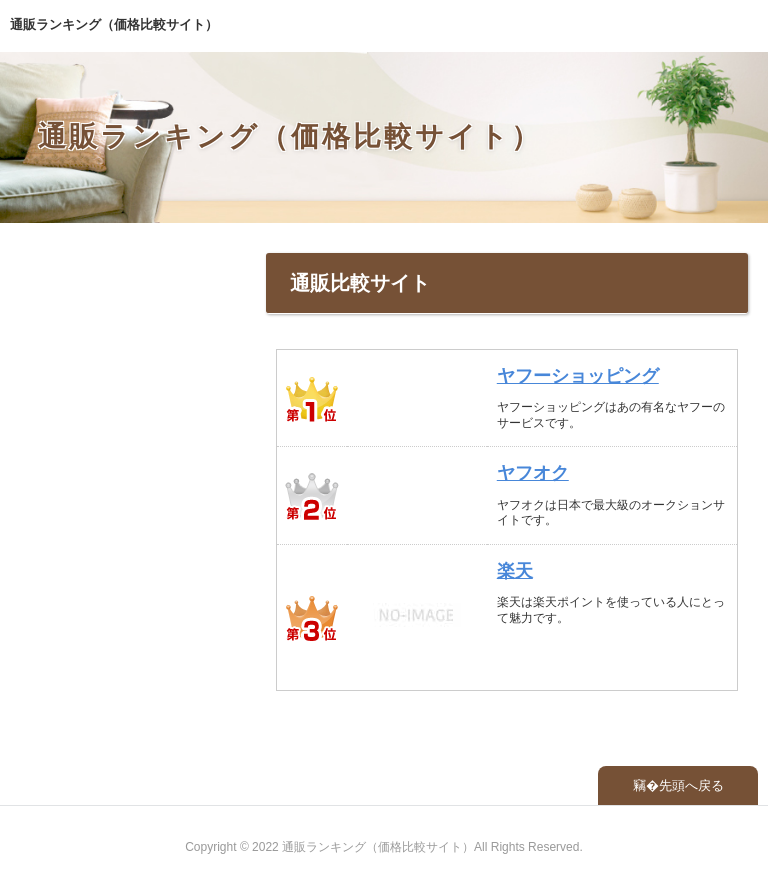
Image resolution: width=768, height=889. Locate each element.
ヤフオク (533, 473)
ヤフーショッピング (578, 376)
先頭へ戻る (691, 785)
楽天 (515, 571)
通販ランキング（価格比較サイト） (114, 24)
